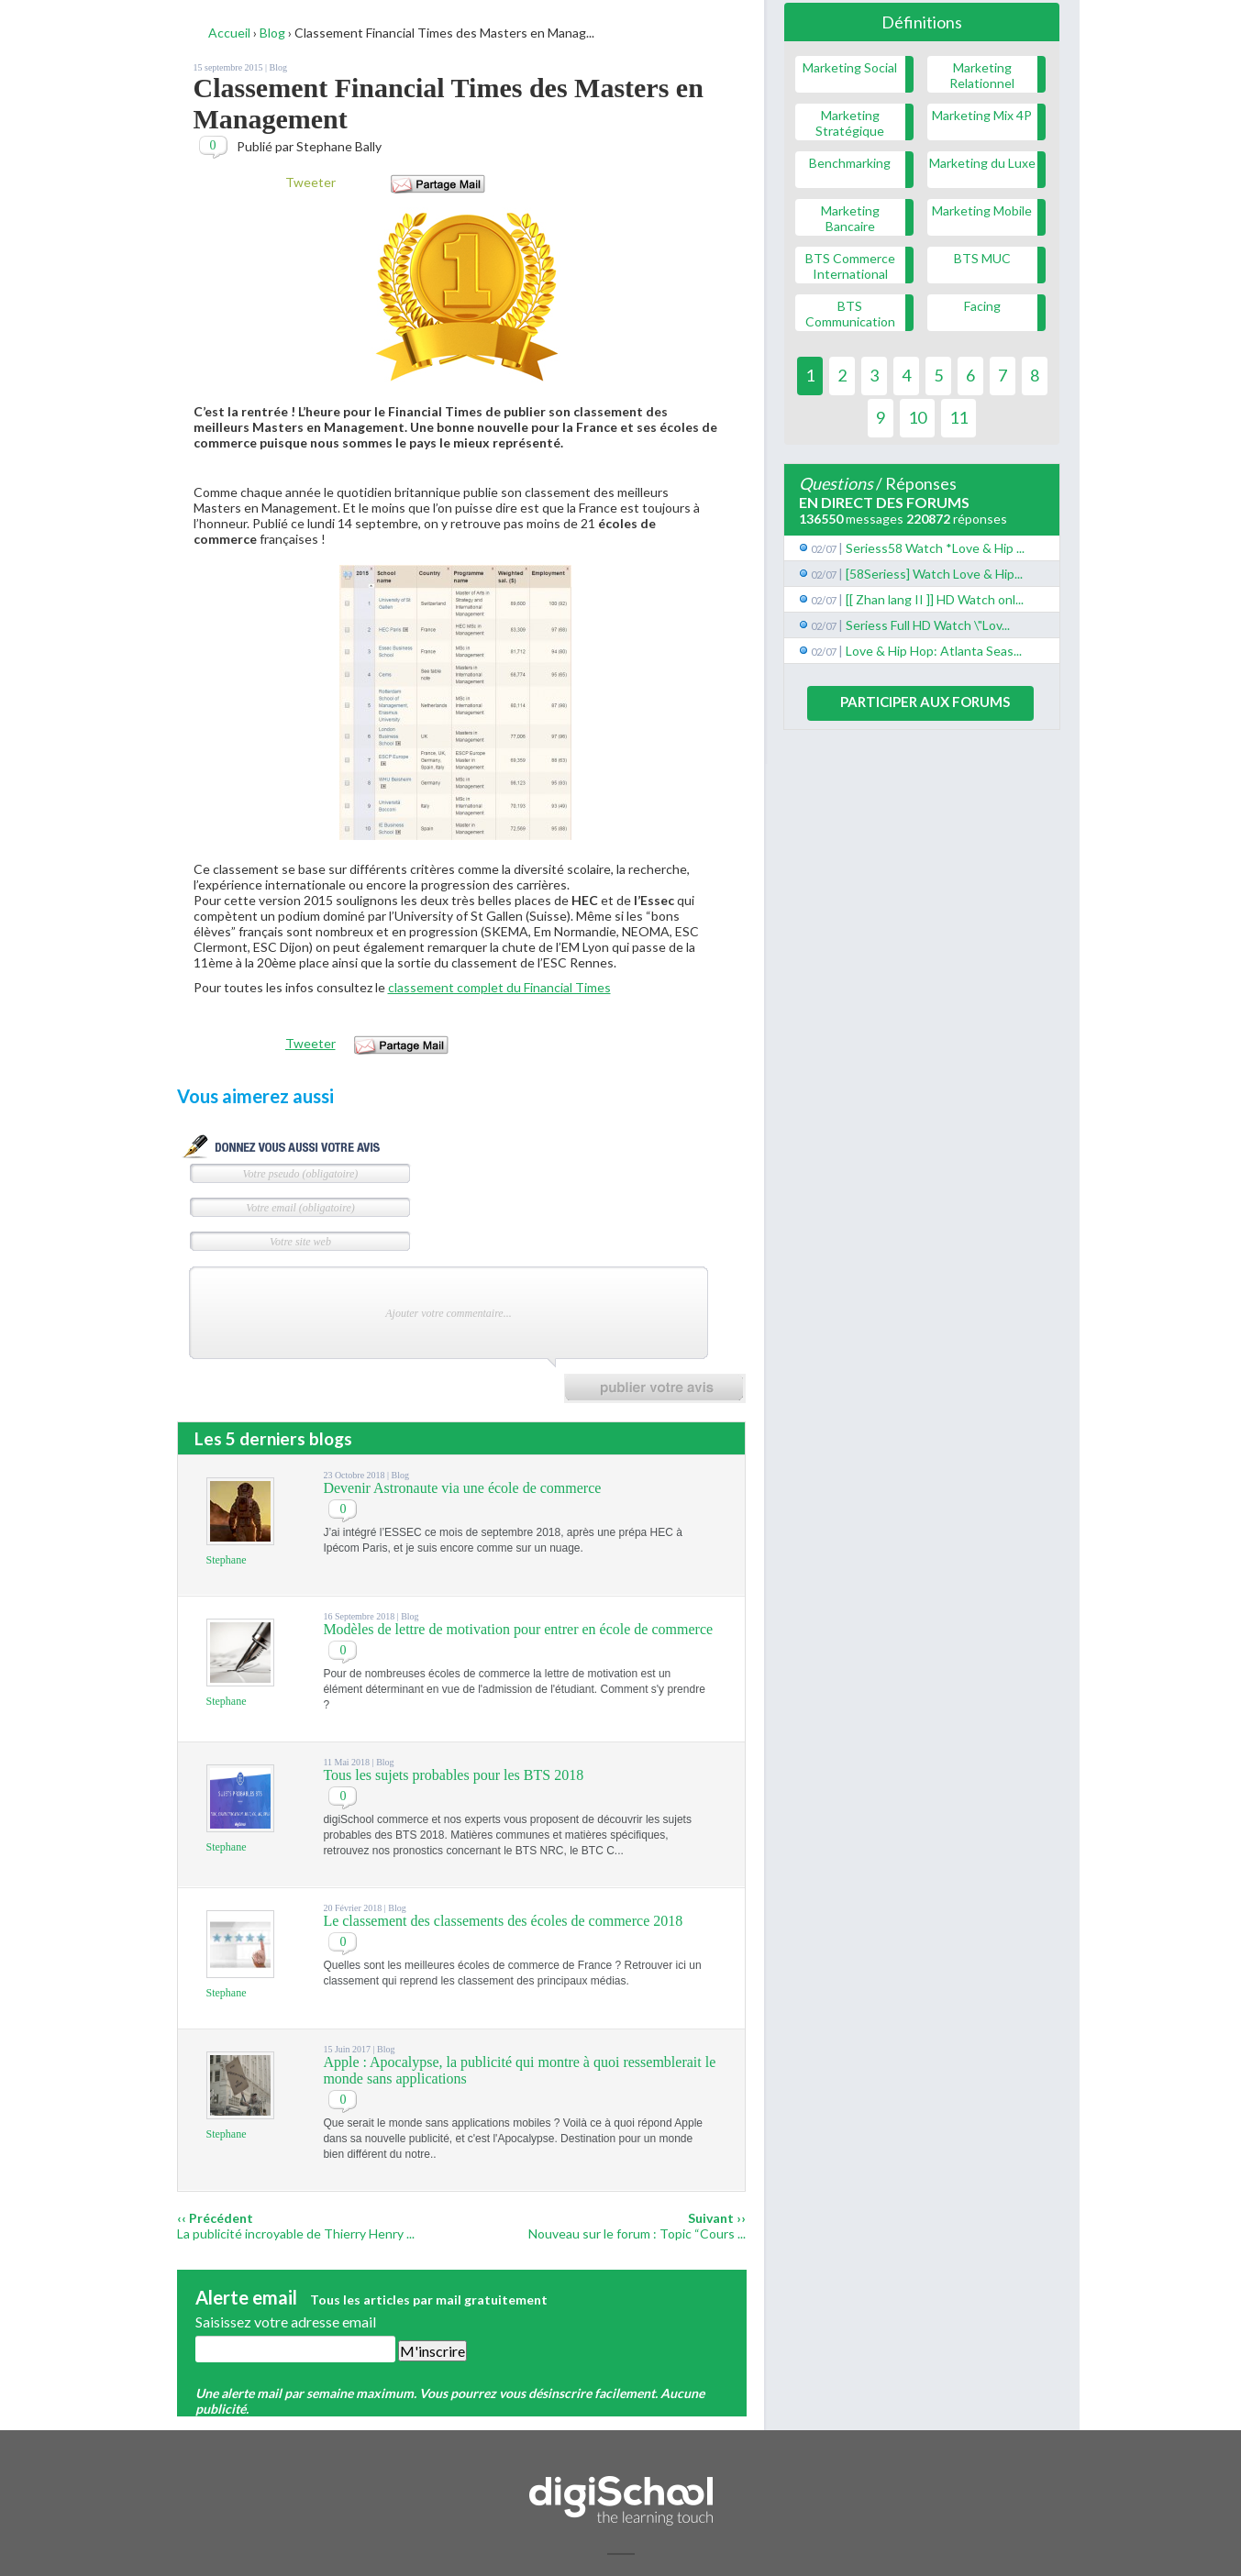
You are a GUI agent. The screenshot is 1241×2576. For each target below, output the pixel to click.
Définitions (921, 22)
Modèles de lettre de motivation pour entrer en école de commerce (518, 1629)
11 (958, 417)
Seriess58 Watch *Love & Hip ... (935, 548)
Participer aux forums (925, 701)
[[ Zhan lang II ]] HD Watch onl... (935, 599)
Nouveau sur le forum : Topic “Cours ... (637, 2233)
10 (917, 417)
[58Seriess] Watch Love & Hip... (934, 573)
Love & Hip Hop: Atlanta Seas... (934, 650)
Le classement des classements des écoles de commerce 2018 (502, 1921)
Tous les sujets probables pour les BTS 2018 (453, 1775)
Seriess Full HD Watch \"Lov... (928, 625)
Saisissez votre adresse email (285, 2321)
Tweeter (310, 182)
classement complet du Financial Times (499, 987)
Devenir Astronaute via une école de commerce (462, 1488)
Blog (278, 67)
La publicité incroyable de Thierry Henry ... (296, 2233)
